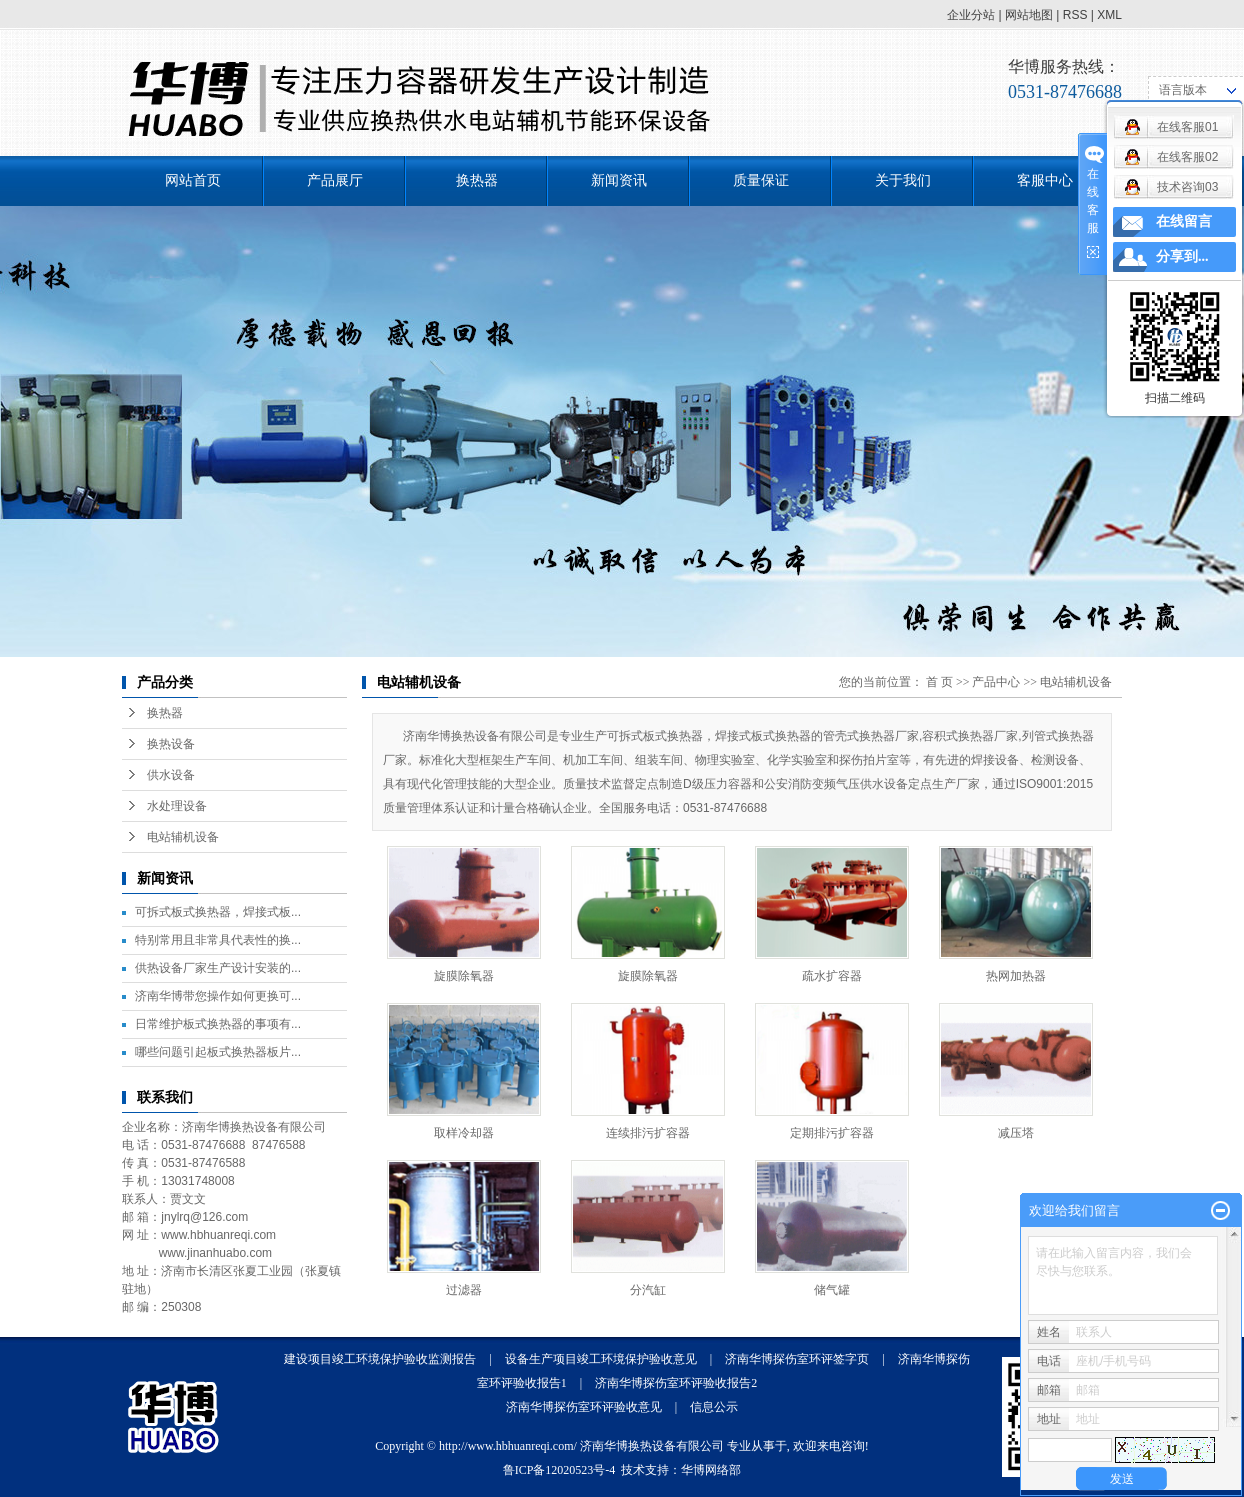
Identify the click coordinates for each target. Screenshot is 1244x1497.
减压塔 (1016, 1133)
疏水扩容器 (832, 976)
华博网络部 (711, 1470)
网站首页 (193, 180)
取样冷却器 (464, 1133)
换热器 (477, 180)
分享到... (1182, 256)
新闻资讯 (619, 180)
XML (1109, 15)
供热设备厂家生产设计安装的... (218, 968)
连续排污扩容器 (648, 1133)
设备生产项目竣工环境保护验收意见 (601, 1359)
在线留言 (1184, 221)
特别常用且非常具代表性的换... (218, 940)
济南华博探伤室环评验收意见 (584, 1407)
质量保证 (761, 180)
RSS (1075, 15)
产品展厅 (335, 180)
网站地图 (1029, 15)
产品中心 (996, 682)
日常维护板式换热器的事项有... (218, 1024)
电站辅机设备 (183, 837)
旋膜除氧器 (464, 976)
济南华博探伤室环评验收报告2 (676, 1383)
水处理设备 (177, 806)
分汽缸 (648, 1290)
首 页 (939, 682)
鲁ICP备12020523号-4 (559, 1470)
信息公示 (714, 1407)
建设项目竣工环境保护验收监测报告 (380, 1359)
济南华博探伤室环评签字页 (797, 1359)
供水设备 (171, 775)
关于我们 (903, 180)
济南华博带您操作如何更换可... (218, 996)
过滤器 (464, 1290)
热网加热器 (1016, 976)
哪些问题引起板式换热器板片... (218, 1052)
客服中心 (1045, 180)
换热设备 (171, 744)
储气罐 (832, 1290)
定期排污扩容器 (832, 1133)
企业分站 (971, 15)
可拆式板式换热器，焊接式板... (218, 912)
